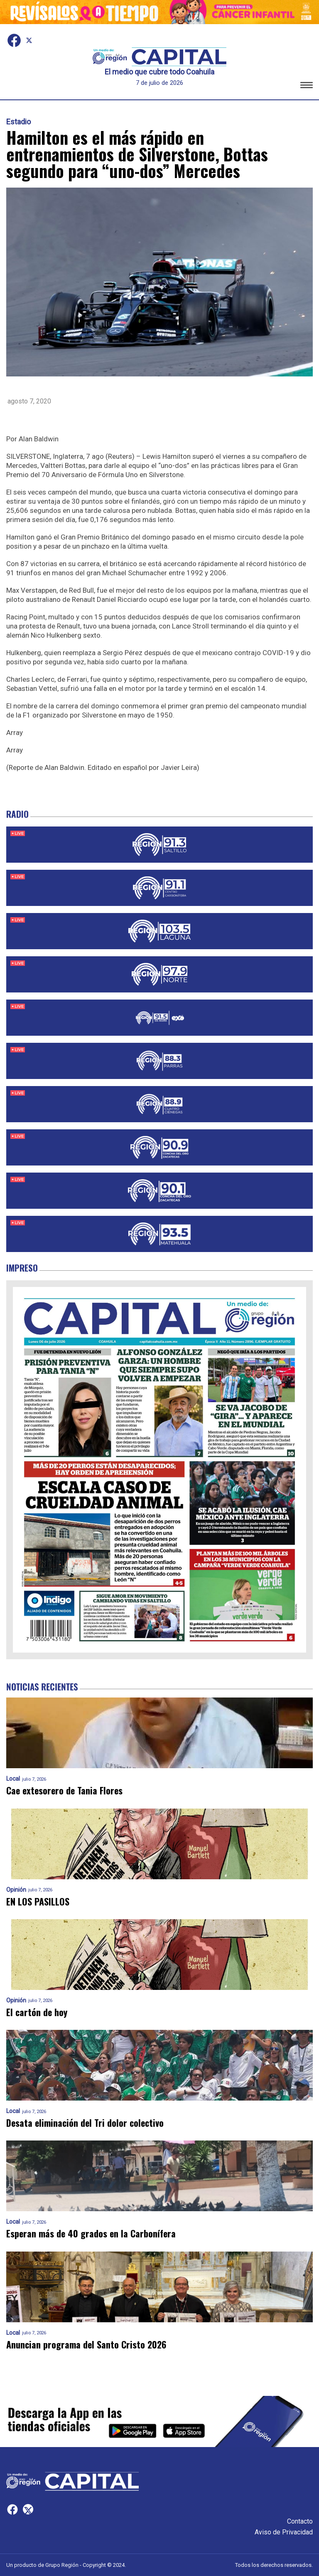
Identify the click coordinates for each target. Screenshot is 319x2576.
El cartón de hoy (36, 2012)
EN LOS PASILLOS (37, 1901)
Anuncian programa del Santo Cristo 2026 (86, 2344)
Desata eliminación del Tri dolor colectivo (85, 2123)
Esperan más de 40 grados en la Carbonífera (91, 2233)
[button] (306, 86)
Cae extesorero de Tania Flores (64, 1790)
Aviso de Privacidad (284, 2532)
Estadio (18, 122)
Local (13, 1779)
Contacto (300, 2521)
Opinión (16, 1890)
